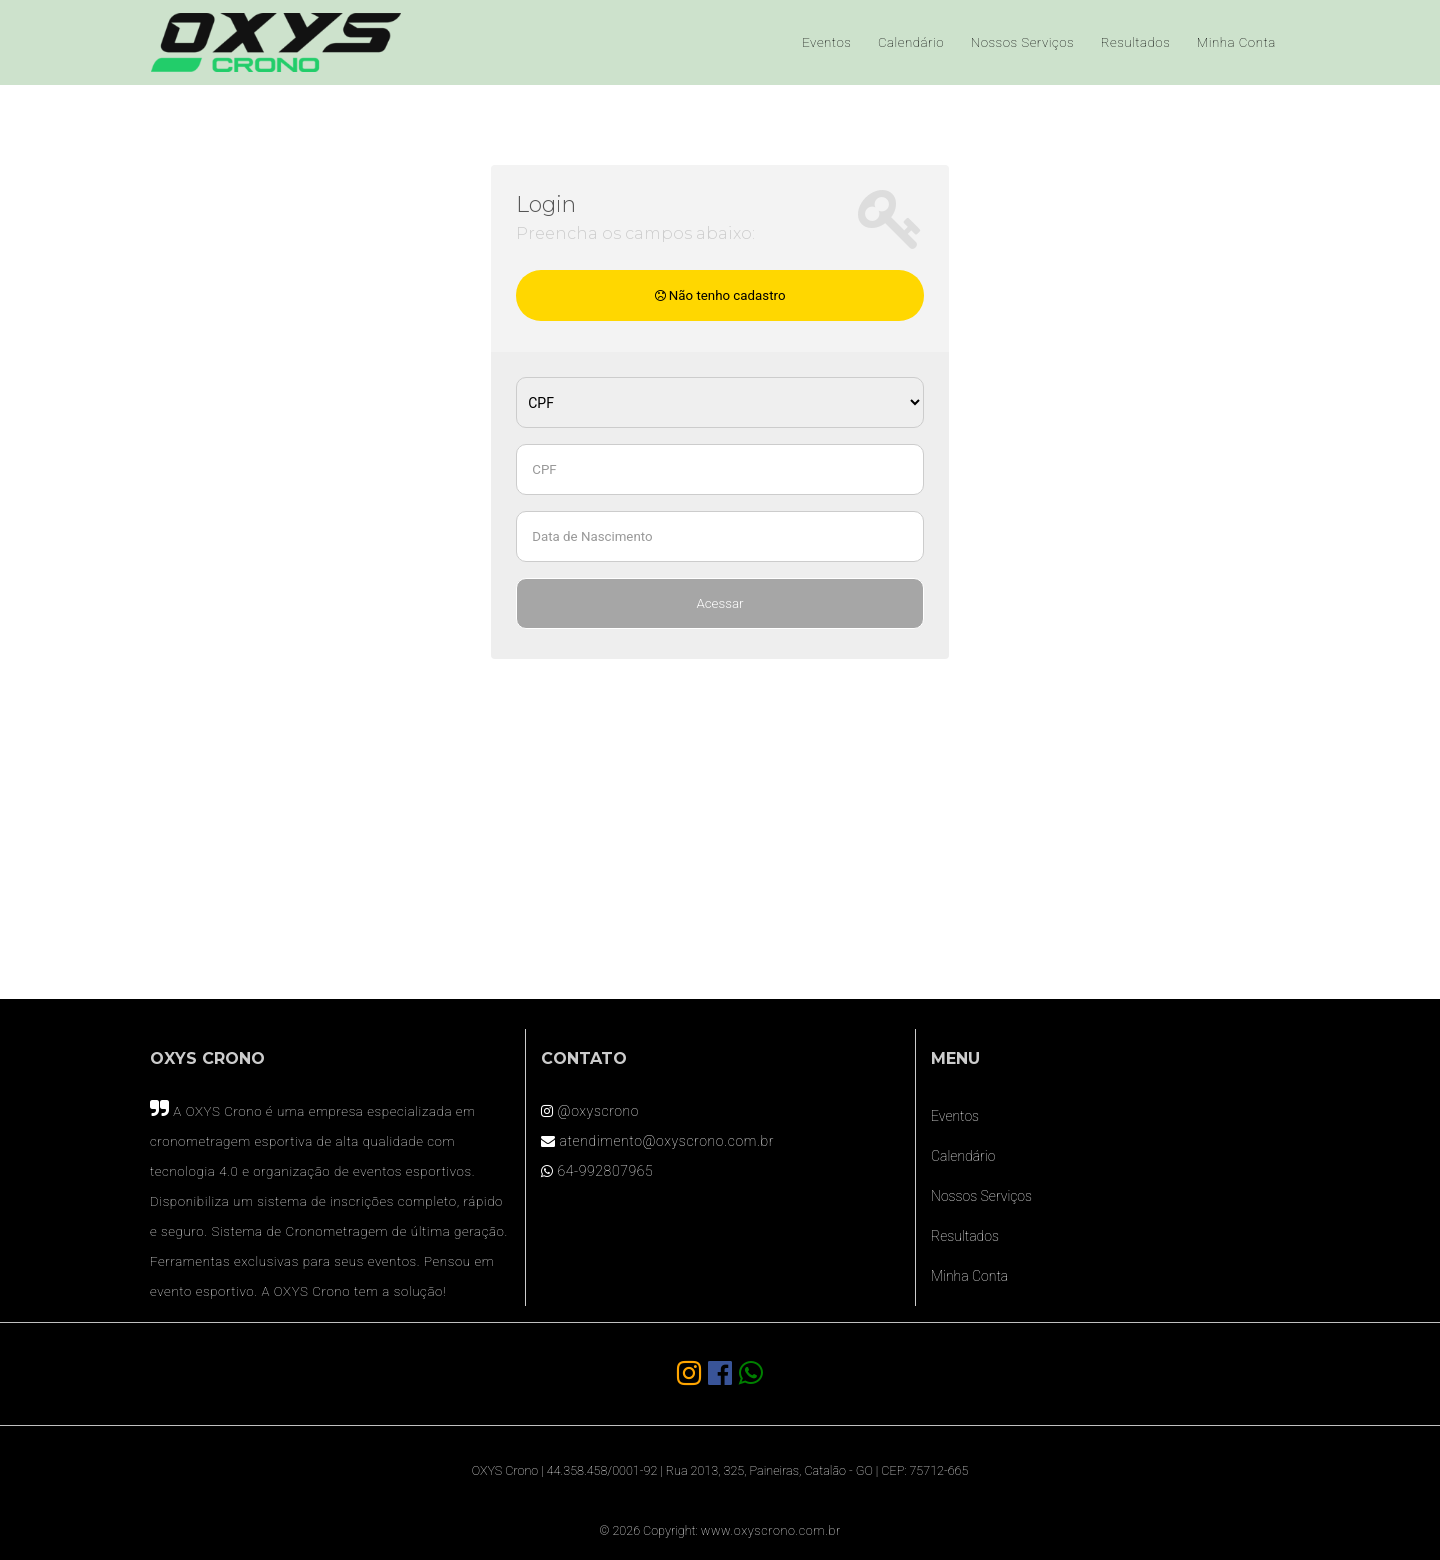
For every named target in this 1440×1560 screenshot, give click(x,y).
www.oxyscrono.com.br (771, 1530)
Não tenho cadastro (720, 295)
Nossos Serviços (1022, 42)
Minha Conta (1236, 42)
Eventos (826, 42)
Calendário (911, 42)
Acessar (719, 603)
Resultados (1135, 42)
